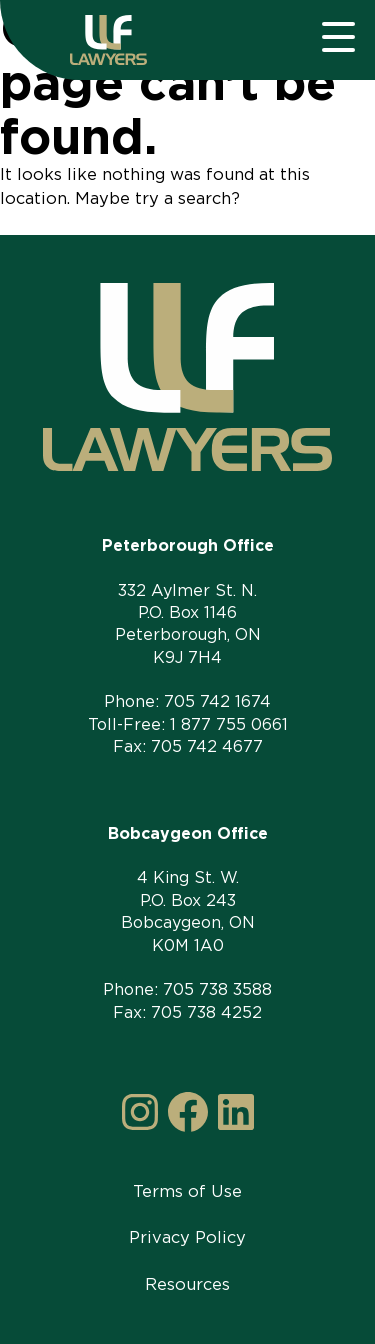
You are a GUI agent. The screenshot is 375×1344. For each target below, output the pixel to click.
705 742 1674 (217, 701)
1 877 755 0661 (229, 724)
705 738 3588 (217, 989)
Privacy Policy (187, 1237)
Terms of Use (187, 1191)
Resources (187, 1284)
